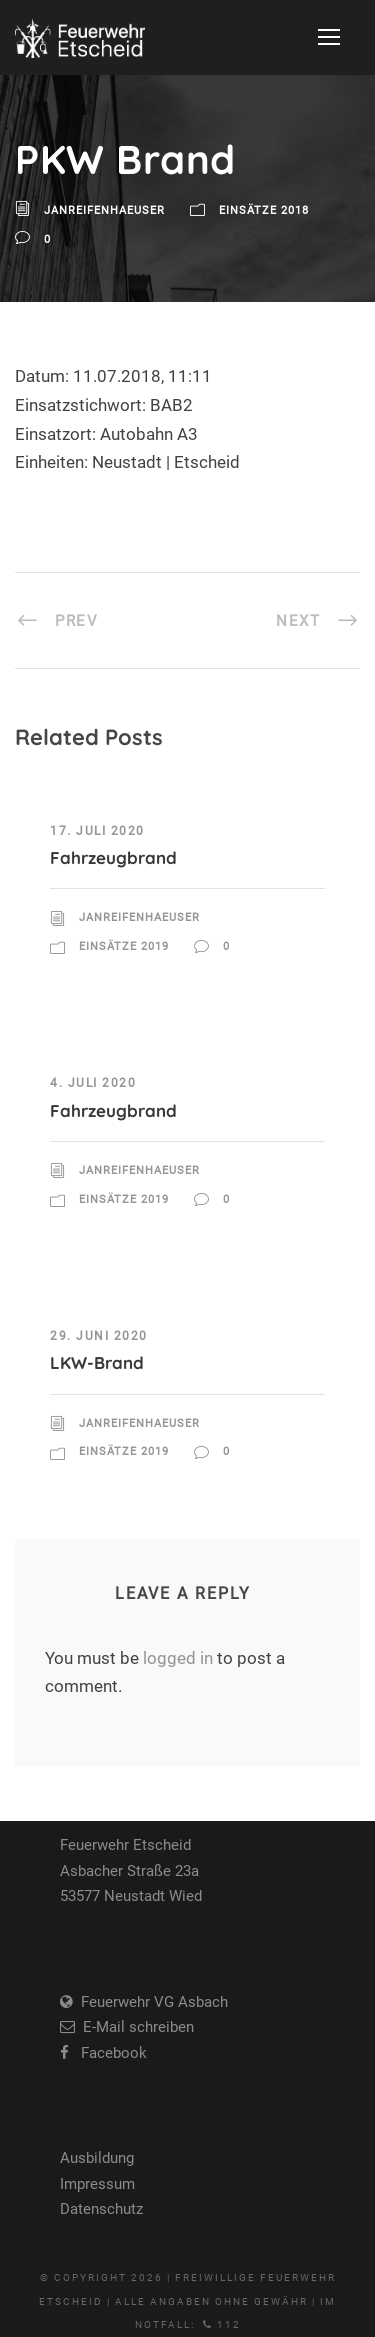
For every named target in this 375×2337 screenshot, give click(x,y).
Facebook (108, 2053)
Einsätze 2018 (264, 210)
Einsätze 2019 (124, 946)
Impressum (97, 2184)
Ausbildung (97, 2158)
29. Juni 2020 (99, 1336)
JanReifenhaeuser (104, 210)
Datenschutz (101, 2209)
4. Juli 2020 (93, 1083)
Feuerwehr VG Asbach (150, 2002)
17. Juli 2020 (97, 831)
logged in (178, 1658)
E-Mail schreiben (134, 2027)
